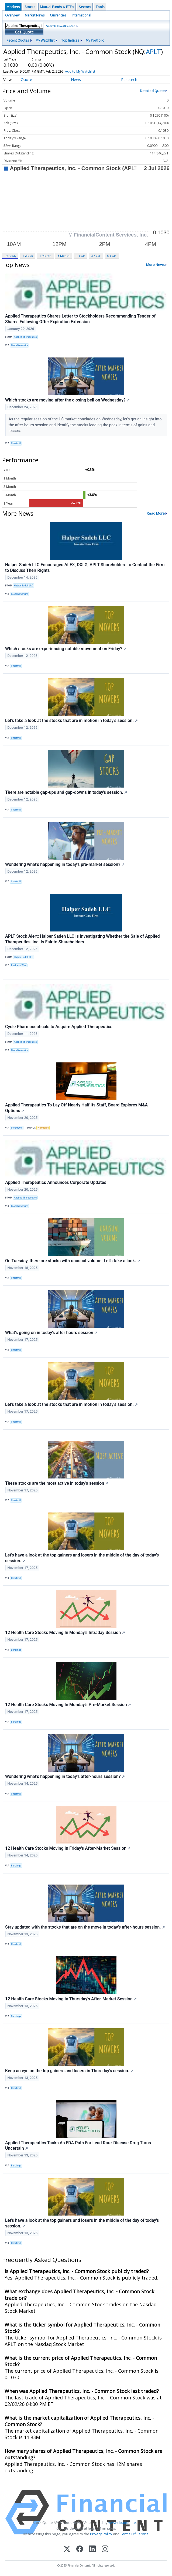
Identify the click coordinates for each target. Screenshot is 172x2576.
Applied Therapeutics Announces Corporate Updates (55, 1182)
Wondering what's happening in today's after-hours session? (65, 1776)
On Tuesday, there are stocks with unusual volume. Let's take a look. (72, 1260)
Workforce (43, 1127)
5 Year (111, 256)
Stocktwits (16, 1127)
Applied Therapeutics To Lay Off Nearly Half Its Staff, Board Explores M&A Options (76, 1107)
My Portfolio (95, 40)
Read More (156, 513)
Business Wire (18, 965)
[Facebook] (79, 2549)
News (76, 79)
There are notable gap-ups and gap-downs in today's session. (66, 792)
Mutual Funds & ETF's (57, 6)
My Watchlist (45, 40)
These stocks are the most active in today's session (56, 1483)
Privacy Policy (101, 2533)
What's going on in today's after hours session (51, 1332)
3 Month (64, 256)
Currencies (58, 15)
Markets (13, 6)
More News (155, 264)
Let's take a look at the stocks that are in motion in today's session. (71, 720)
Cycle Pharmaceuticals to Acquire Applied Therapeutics (58, 1026)
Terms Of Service (134, 2533)
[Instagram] (105, 2549)
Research (129, 79)
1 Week (27, 256)
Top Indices (70, 40)
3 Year (96, 256)
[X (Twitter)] (67, 2549)
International (81, 15)
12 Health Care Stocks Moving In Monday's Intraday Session (65, 1632)
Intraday (10, 256)
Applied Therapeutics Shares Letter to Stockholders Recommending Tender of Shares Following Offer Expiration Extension (80, 318)
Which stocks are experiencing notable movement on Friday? (65, 648)
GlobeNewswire (19, 345)
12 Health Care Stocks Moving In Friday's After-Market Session (67, 1848)
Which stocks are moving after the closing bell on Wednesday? (67, 400)
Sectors (85, 6)
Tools (100, 6)
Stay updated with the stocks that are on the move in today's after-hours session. (85, 1927)
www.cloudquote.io (124, 2522)
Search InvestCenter (60, 26)
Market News (34, 15)
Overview (12, 15)
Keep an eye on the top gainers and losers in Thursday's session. (69, 2070)
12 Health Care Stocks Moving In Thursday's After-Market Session (71, 1998)
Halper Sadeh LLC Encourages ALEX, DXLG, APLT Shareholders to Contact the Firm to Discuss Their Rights (84, 567)
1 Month (45, 256)
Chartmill (16, 443)
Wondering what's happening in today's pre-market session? (65, 864)
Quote (26, 79)
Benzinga (16, 1650)
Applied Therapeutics (25, 337)
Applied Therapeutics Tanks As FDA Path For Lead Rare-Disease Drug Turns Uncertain (78, 2145)
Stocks (30, 6)
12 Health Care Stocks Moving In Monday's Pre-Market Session (68, 1704)
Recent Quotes (17, 40)
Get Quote (24, 32)
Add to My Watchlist (89, 71)
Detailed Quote (152, 90)
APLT (153, 51)
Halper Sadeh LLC (23, 585)
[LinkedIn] (92, 2549)
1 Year (80, 256)
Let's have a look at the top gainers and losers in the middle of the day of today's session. (82, 1557)
